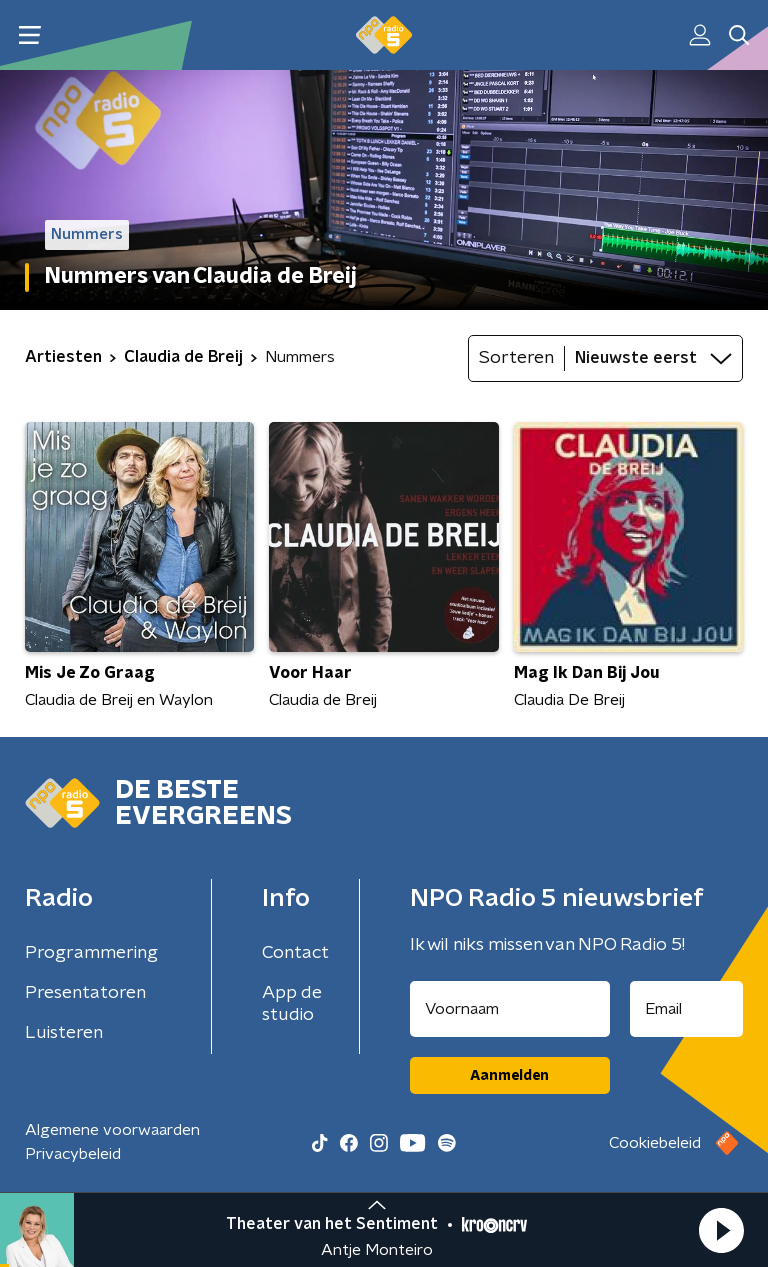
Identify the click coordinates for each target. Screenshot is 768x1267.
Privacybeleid (73, 1154)
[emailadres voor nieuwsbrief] (687, 1009)
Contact (295, 953)
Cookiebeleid (655, 1143)
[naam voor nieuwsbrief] (510, 1009)
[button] (721, 1230)
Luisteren (64, 1033)
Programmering (91, 953)
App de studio (292, 1004)
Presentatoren (85, 993)
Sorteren (516, 358)
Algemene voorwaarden (112, 1130)
